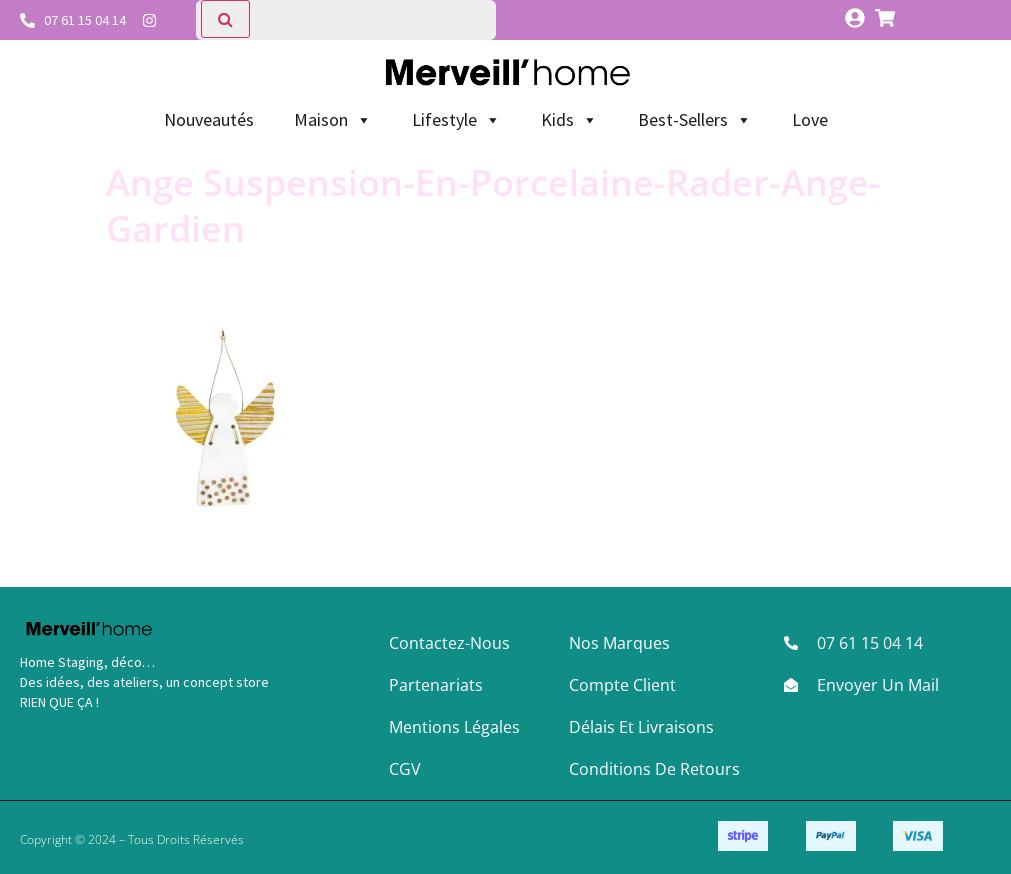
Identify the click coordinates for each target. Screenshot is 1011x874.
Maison (333, 120)
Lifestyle (456, 120)
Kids (569, 120)
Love (810, 119)
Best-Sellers (695, 120)
